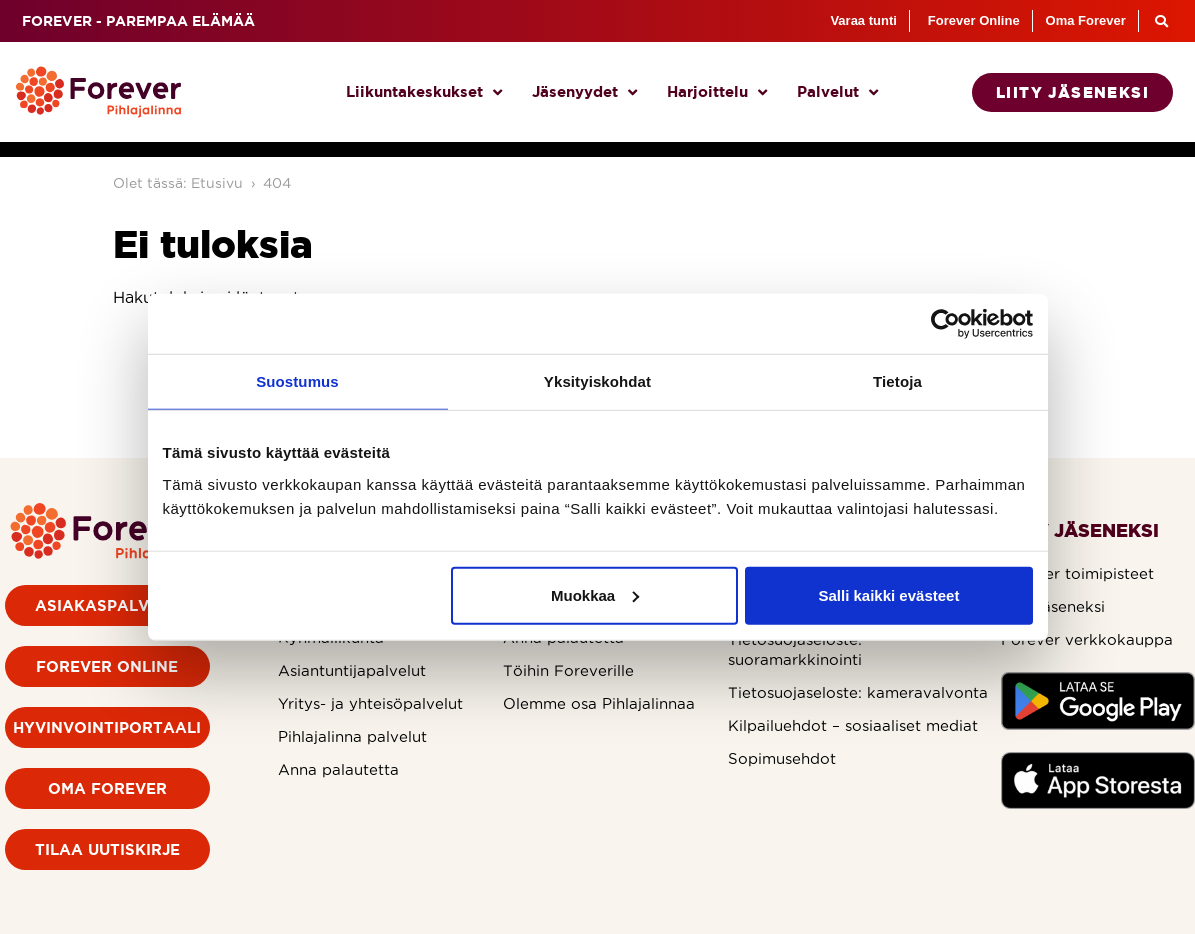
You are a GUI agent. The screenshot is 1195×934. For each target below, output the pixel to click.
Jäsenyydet (584, 92)
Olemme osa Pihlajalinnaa (599, 703)
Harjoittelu (717, 92)
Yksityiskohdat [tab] (597, 381)
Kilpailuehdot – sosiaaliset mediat (853, 725)
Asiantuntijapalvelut (352, 670)
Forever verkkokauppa (1087, 639)
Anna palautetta (338, 769)
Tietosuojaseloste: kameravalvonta (858, 692)
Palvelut (837, 92)
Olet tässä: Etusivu (178, 183)
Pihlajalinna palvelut (352, 736)
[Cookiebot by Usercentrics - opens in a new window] (945, 324)
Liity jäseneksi (1053, 606)
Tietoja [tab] (897, 381)
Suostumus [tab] (297, 381)
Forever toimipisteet (1077, 573)
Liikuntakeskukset (424, 92)
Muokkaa (595, 594)
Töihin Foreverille (568, 670)
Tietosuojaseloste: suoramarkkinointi (795, 649)
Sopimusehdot (782, 758)
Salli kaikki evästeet (888, 594)
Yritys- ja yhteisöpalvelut (370, 703)
